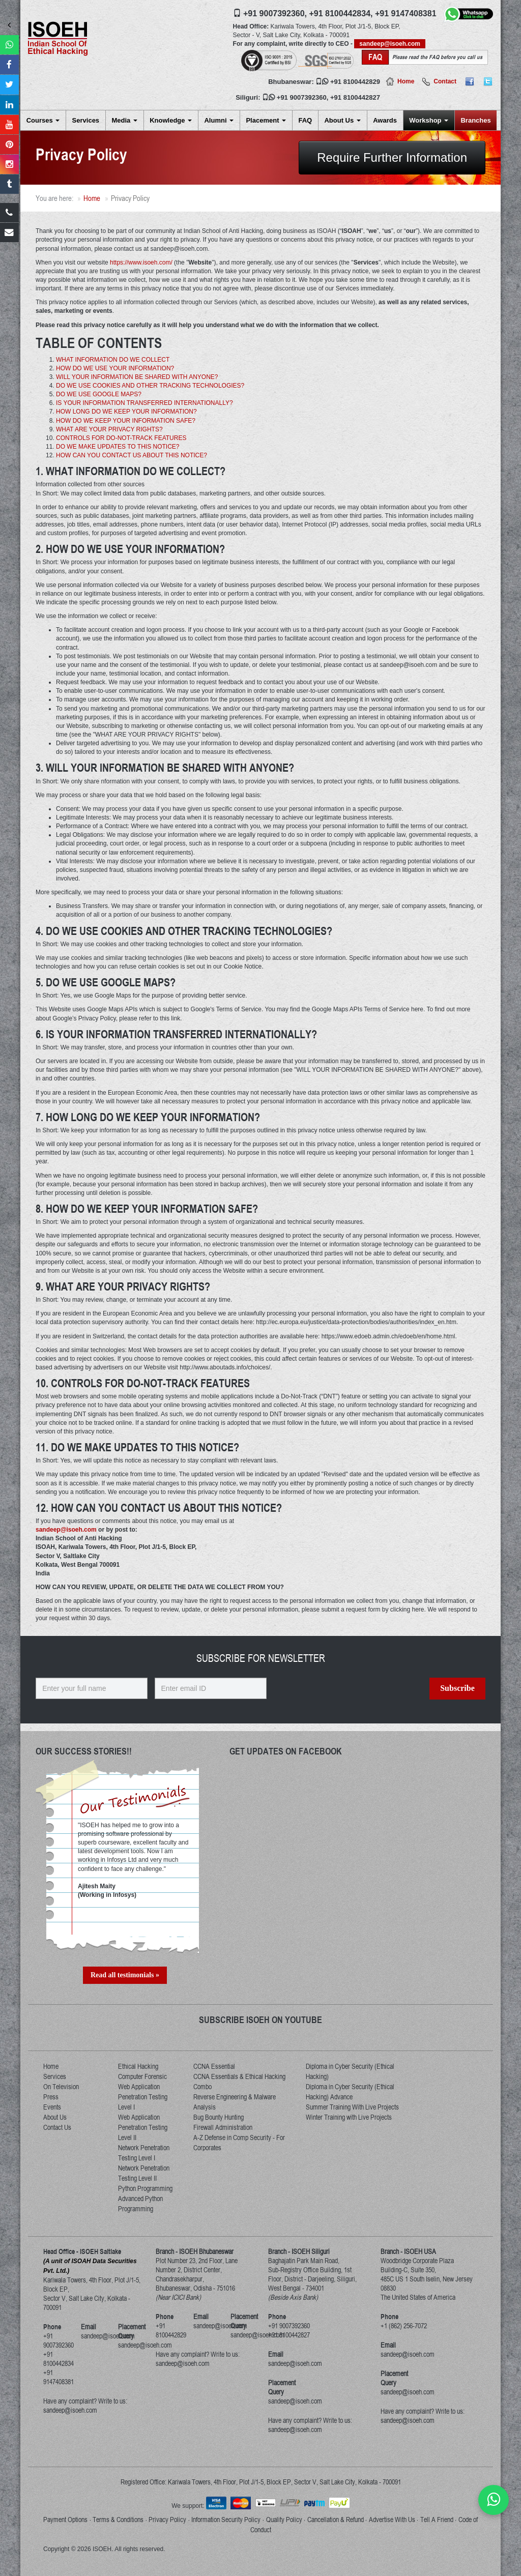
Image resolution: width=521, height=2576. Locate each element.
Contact (444, 81)
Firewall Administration (222, 2127)
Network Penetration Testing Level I (143, 2153)
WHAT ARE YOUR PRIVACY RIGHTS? (109, 429)
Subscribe (457, 1688)
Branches (475, 120)
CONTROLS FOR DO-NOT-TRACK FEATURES (121, 438)
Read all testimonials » (125, 1975)
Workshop (428, 120)
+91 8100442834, (340, 13)
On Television (61, 2087)
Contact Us (57, 2127)
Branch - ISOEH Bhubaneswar (195, 2251)
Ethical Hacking (138, 2066)
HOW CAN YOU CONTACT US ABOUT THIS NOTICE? (131, 455)
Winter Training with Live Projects (349, 2117)
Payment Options (65, 2519)
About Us (342, 120)
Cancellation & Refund (335, 2519)
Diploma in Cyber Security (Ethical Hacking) (350, 2071)
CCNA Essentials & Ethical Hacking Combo (239, 2081)
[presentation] (350, 1706)
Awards (385, 120)
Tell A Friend (436, 2519)
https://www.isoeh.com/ (141, 262)
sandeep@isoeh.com (389, 43)
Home (405, 81)
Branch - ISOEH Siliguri (299, 2251)
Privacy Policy (167, 2519)
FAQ (305, 120)
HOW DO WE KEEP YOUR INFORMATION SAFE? (125, 420)
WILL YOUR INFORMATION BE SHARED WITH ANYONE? (137, 376)
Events (52, 2107)
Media (124, 120)
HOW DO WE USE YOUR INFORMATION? (115, 368)
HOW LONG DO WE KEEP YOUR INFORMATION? (126, 411)
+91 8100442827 (355, 97)
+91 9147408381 (406, 13)
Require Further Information (392, 157)
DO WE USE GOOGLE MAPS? (98, 394)
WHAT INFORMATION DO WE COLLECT (112, 359)
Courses (43, 120)
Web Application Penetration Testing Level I (142, 2097)
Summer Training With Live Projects (352, 2107)
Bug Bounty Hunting (218, 2117)
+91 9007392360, (275, 13)
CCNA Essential (214, 2066)
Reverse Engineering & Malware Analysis (234, 2102)
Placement (266, 120)
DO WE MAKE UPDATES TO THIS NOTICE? (117, 446)
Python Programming (145, 2188)
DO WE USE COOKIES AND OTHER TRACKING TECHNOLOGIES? (150, 385)
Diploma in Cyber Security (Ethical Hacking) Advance (350, 2092)
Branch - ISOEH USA (408, 2251)
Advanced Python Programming (140, 2203)
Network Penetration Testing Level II (143, 2173)
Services (86, 120)
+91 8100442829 (355, 81)
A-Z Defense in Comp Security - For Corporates (239, 2142)
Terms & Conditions (118, 2519)
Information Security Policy (225, 2519)
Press (51, 2097)
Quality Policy (284, 2519)
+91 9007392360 (302, 97)
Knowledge (171, 120)
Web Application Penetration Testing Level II (142, 2127)
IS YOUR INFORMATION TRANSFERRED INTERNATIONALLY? (144, 402)
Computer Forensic (142, 2076)
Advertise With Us (392, 2519)
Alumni (219, 120)
